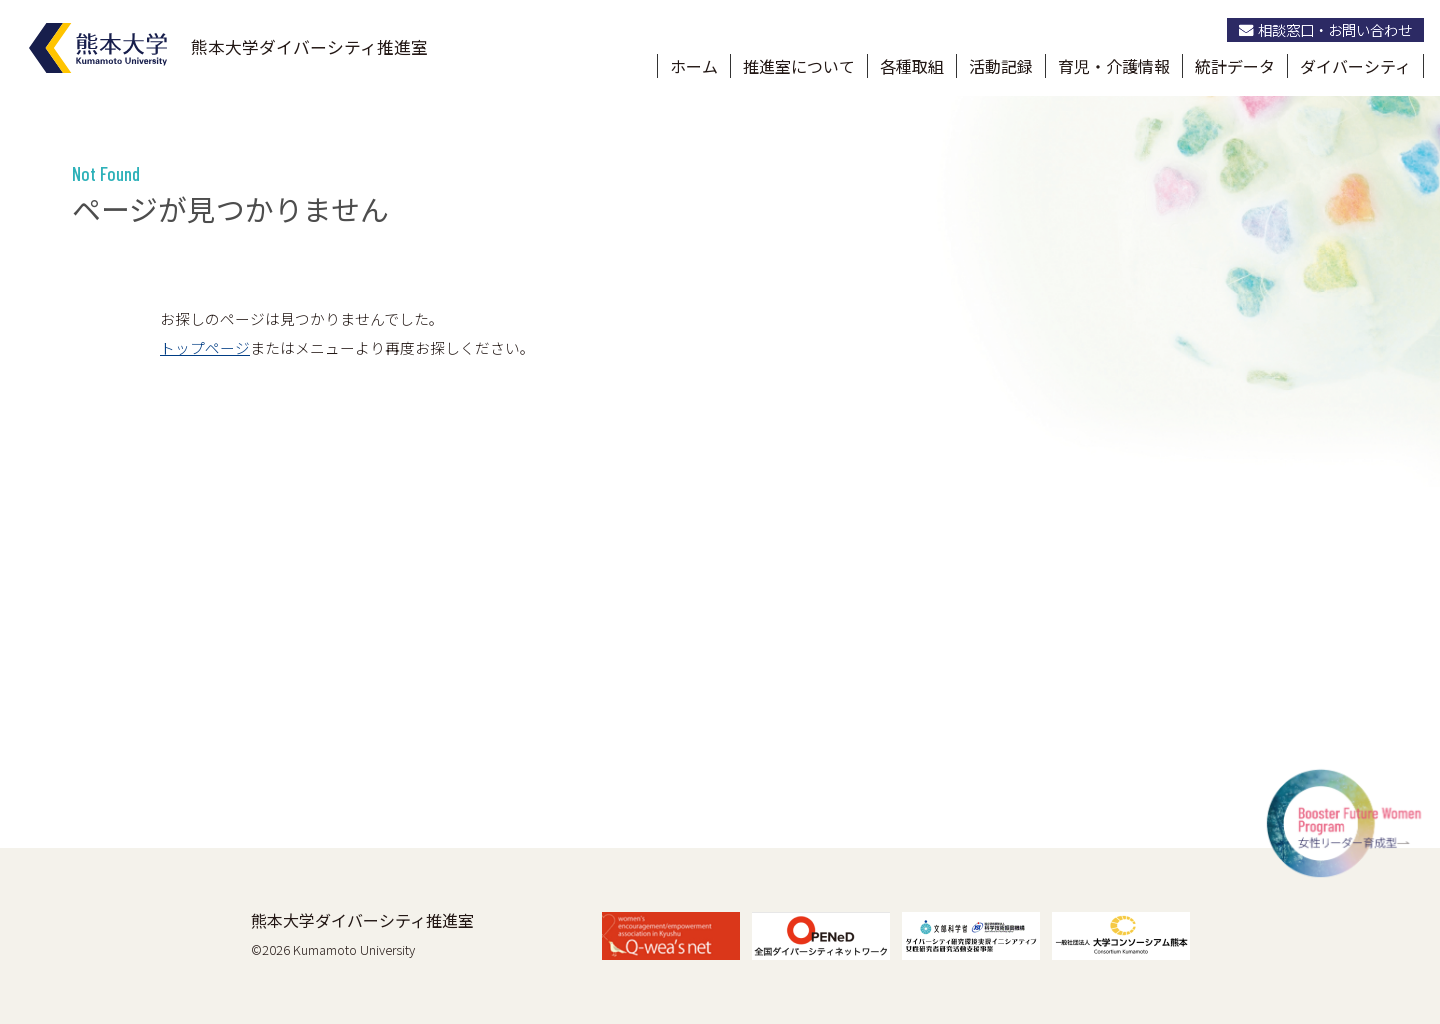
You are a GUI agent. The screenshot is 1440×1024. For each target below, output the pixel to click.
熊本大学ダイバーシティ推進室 (362, 920)
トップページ (205, 347)
